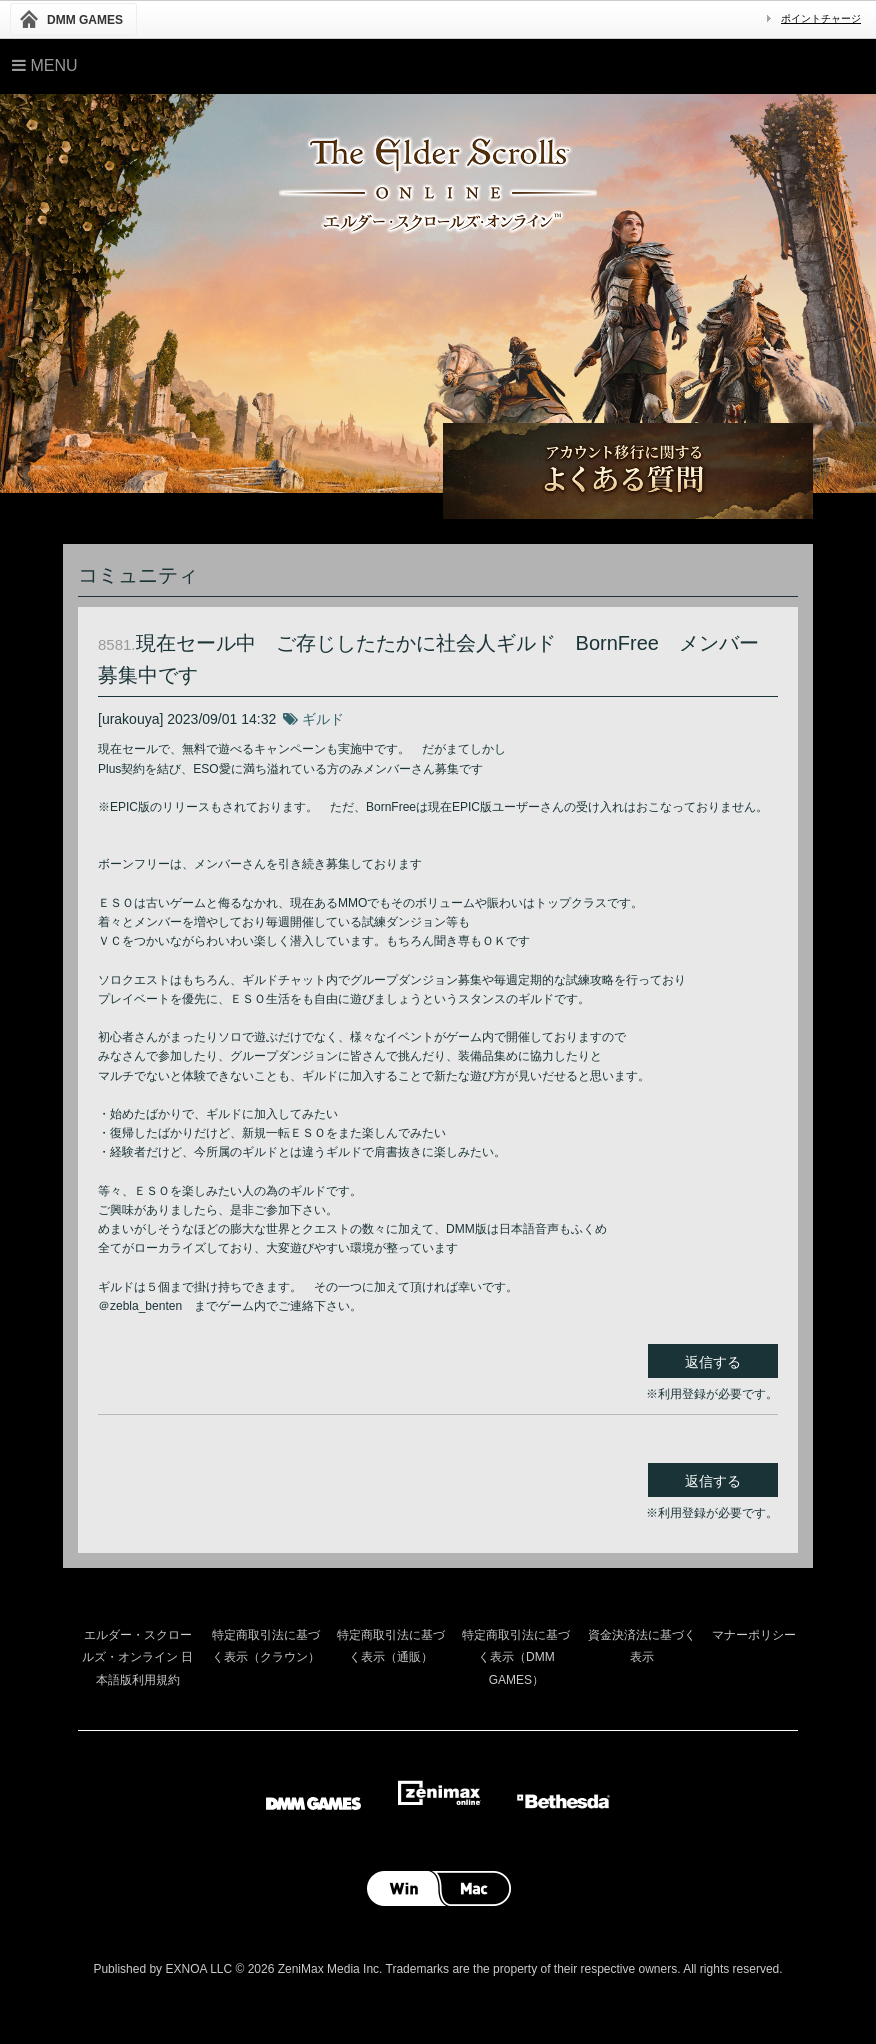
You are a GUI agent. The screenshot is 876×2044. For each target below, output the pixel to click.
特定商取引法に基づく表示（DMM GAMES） (516, 1657)
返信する (713, 1362)
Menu (45, 65)
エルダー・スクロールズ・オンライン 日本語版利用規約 (137, 1657)
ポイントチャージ (821, 18)
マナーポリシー (754, 1635)
